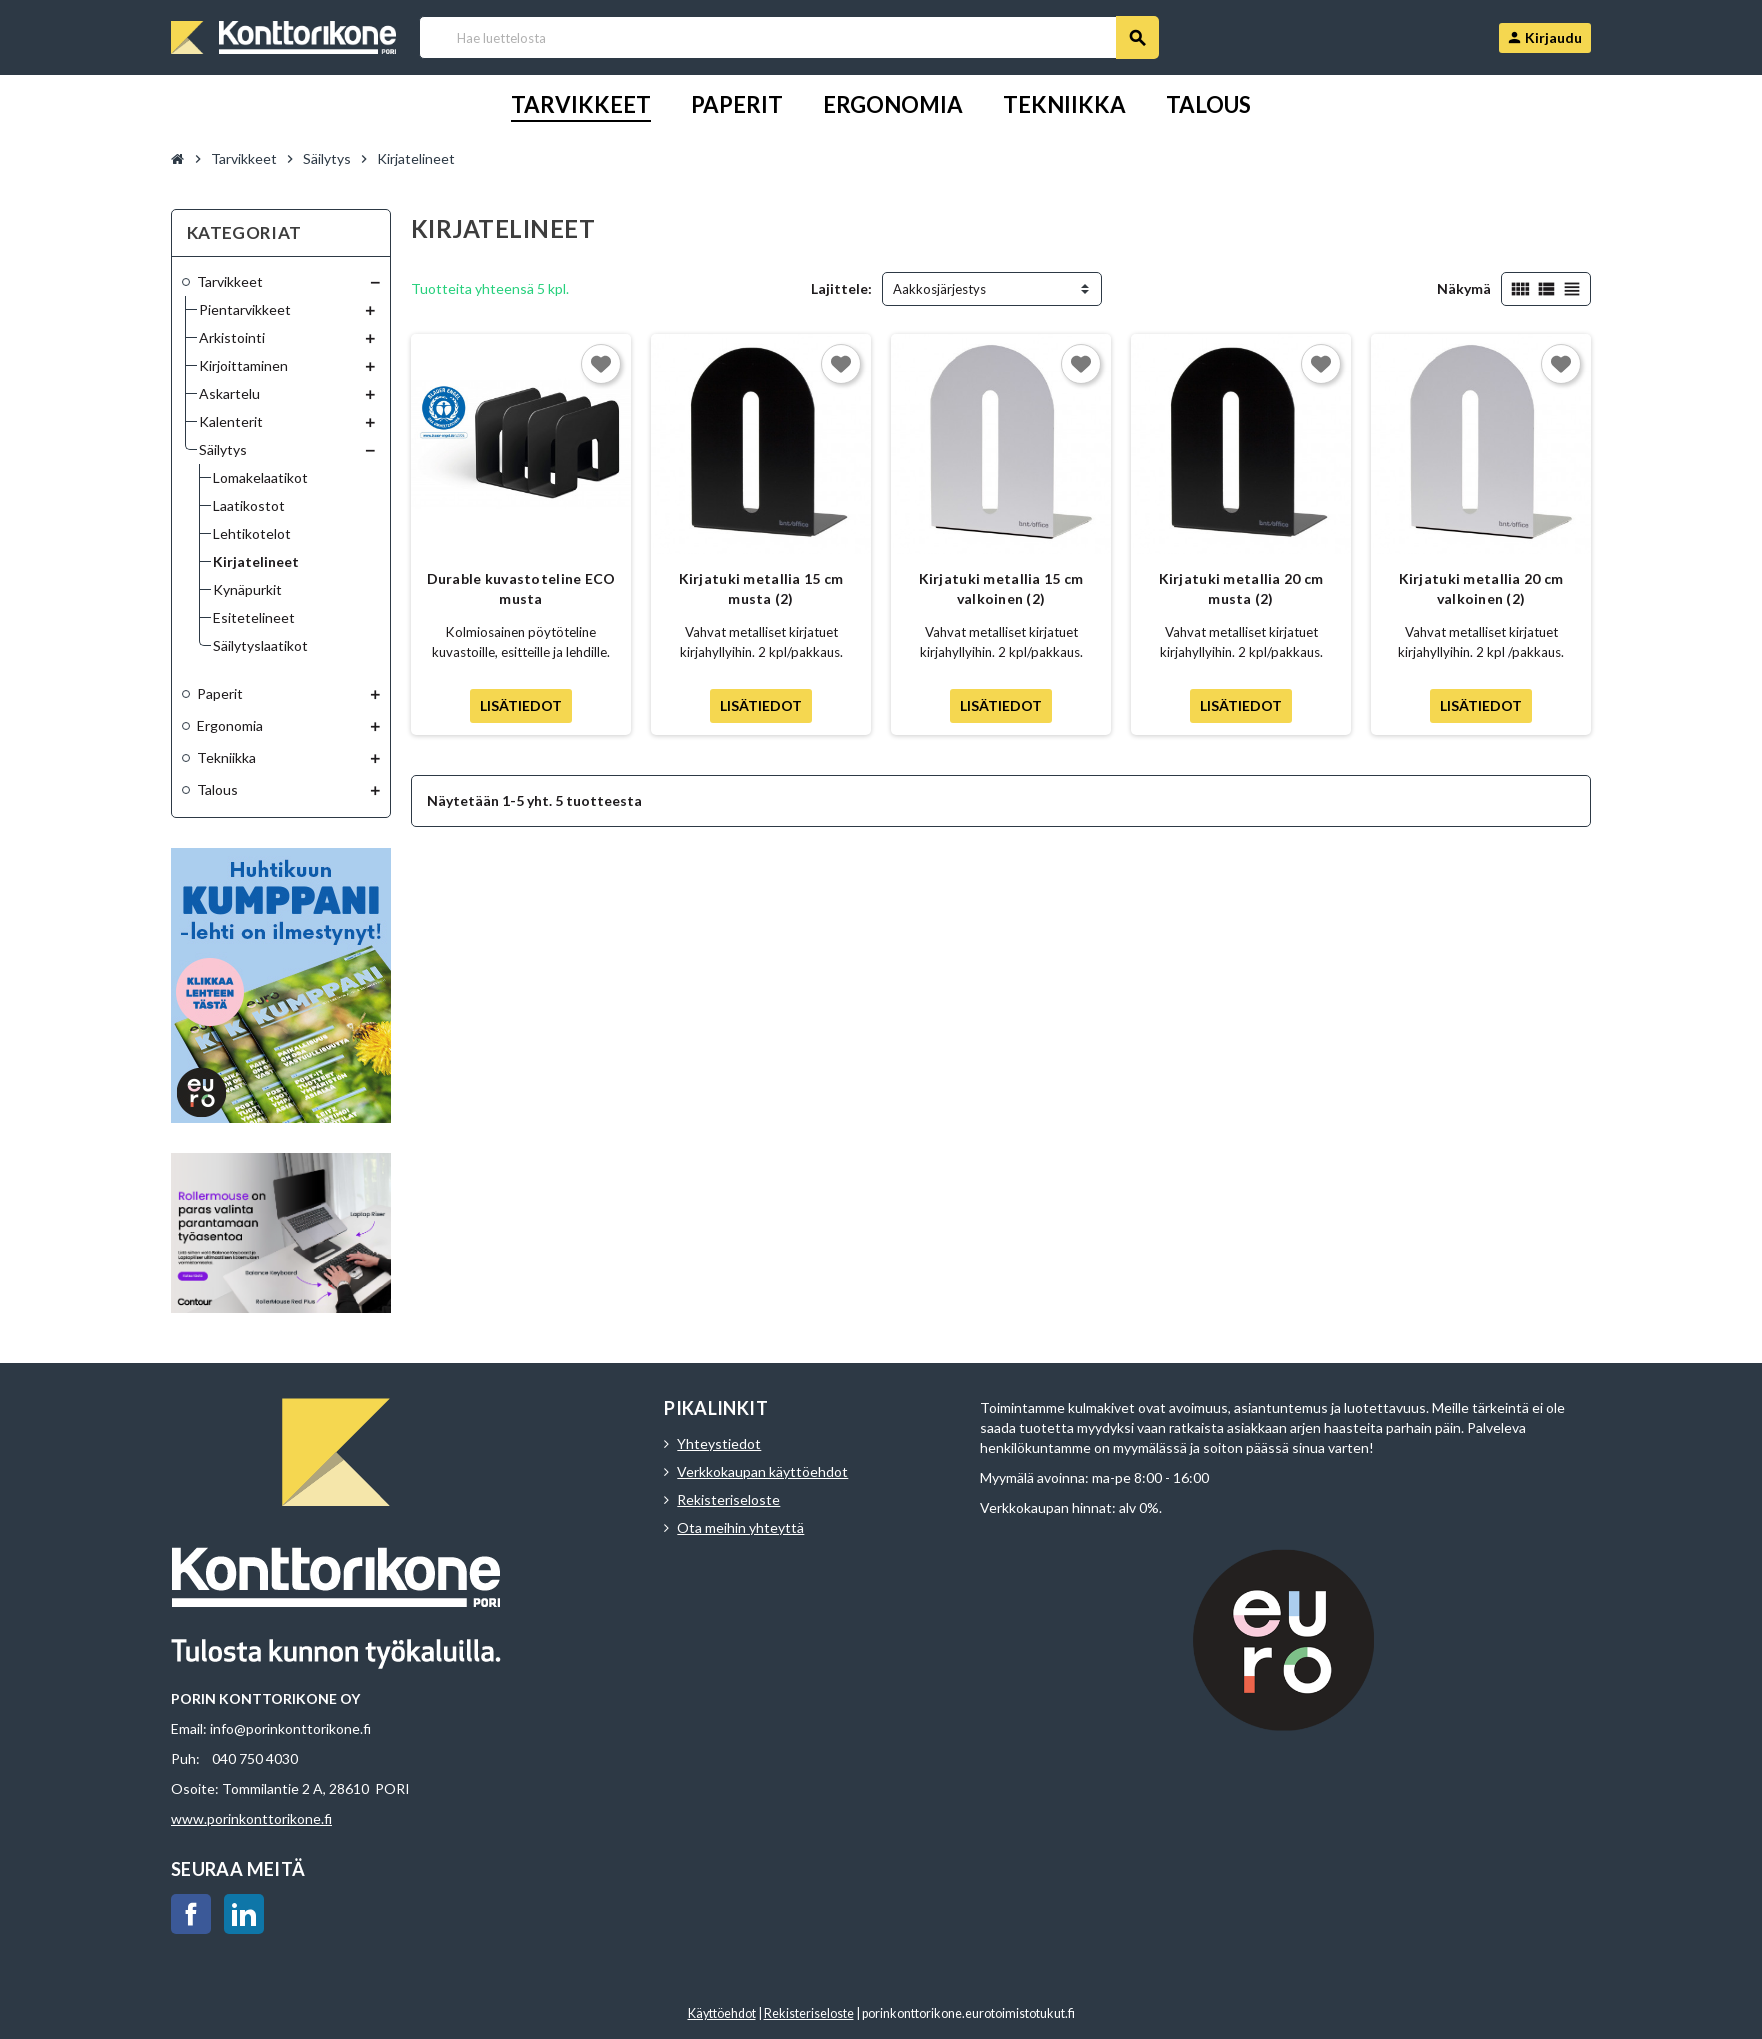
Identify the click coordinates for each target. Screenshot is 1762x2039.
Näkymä (1464, 288)
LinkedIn (244, 1914)
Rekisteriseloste (728, 1499)
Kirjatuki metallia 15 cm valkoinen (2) (1001, 588)
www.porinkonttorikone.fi (251, 1818)
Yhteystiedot (719, 1443)
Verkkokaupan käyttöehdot (762, 1471)
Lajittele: (841, 288)
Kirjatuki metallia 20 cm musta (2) (1241, 588)
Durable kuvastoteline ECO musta (521, 588)
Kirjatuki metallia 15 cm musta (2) (761, 588)
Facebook (191, 1914)
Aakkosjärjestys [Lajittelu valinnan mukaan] (939, 289)
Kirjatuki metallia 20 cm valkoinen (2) (1481, 588)
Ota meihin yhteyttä (740, 1527)
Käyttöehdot (722, 2013)
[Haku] (788, 37)
